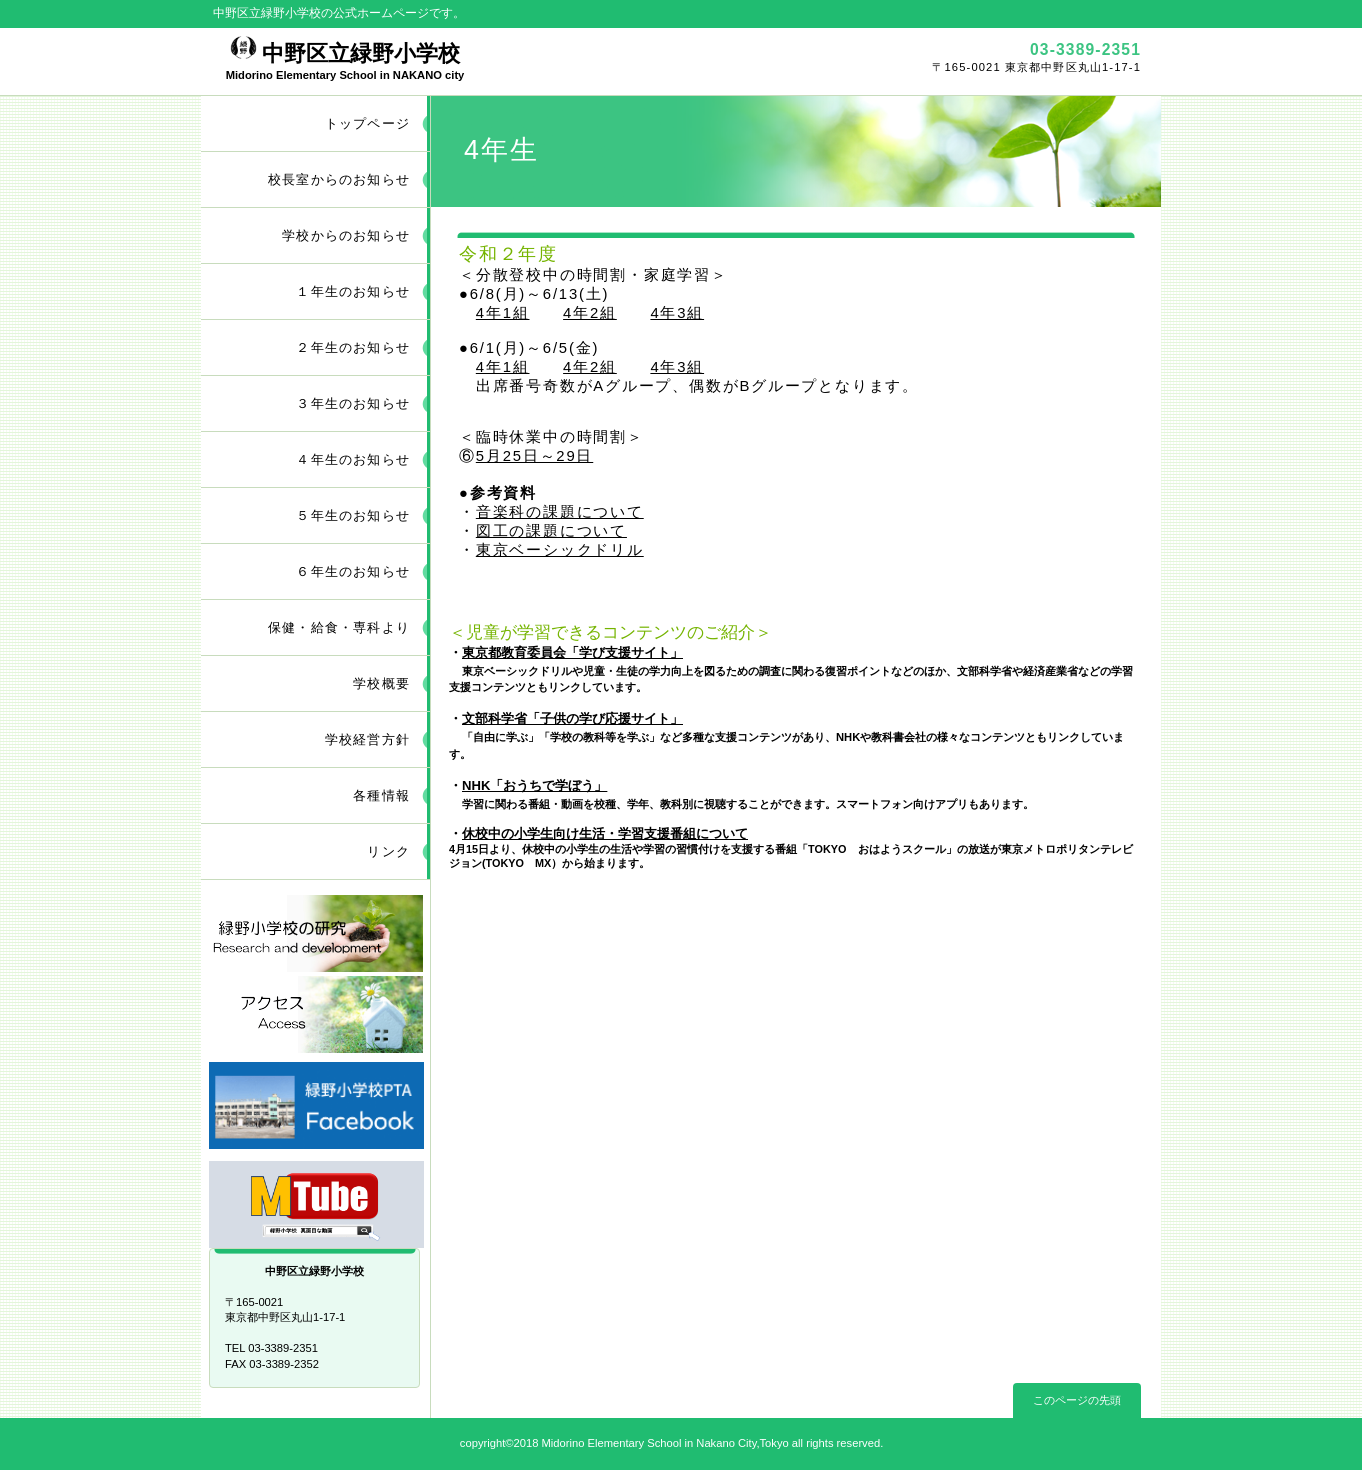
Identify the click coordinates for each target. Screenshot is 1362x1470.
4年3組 (677, 313)
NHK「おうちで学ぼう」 (534, 785)
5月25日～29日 (534, 456)
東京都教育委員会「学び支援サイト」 (572, 652)
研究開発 (316, 933)
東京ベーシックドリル (560, 550)
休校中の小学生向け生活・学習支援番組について (605, 833)
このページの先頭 (1077, 1400)
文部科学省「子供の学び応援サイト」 (572, 718)
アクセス (316, 1014)
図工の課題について (551, 531)
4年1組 (503, 313)
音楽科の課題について (560, 512)
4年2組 (590, 313)
